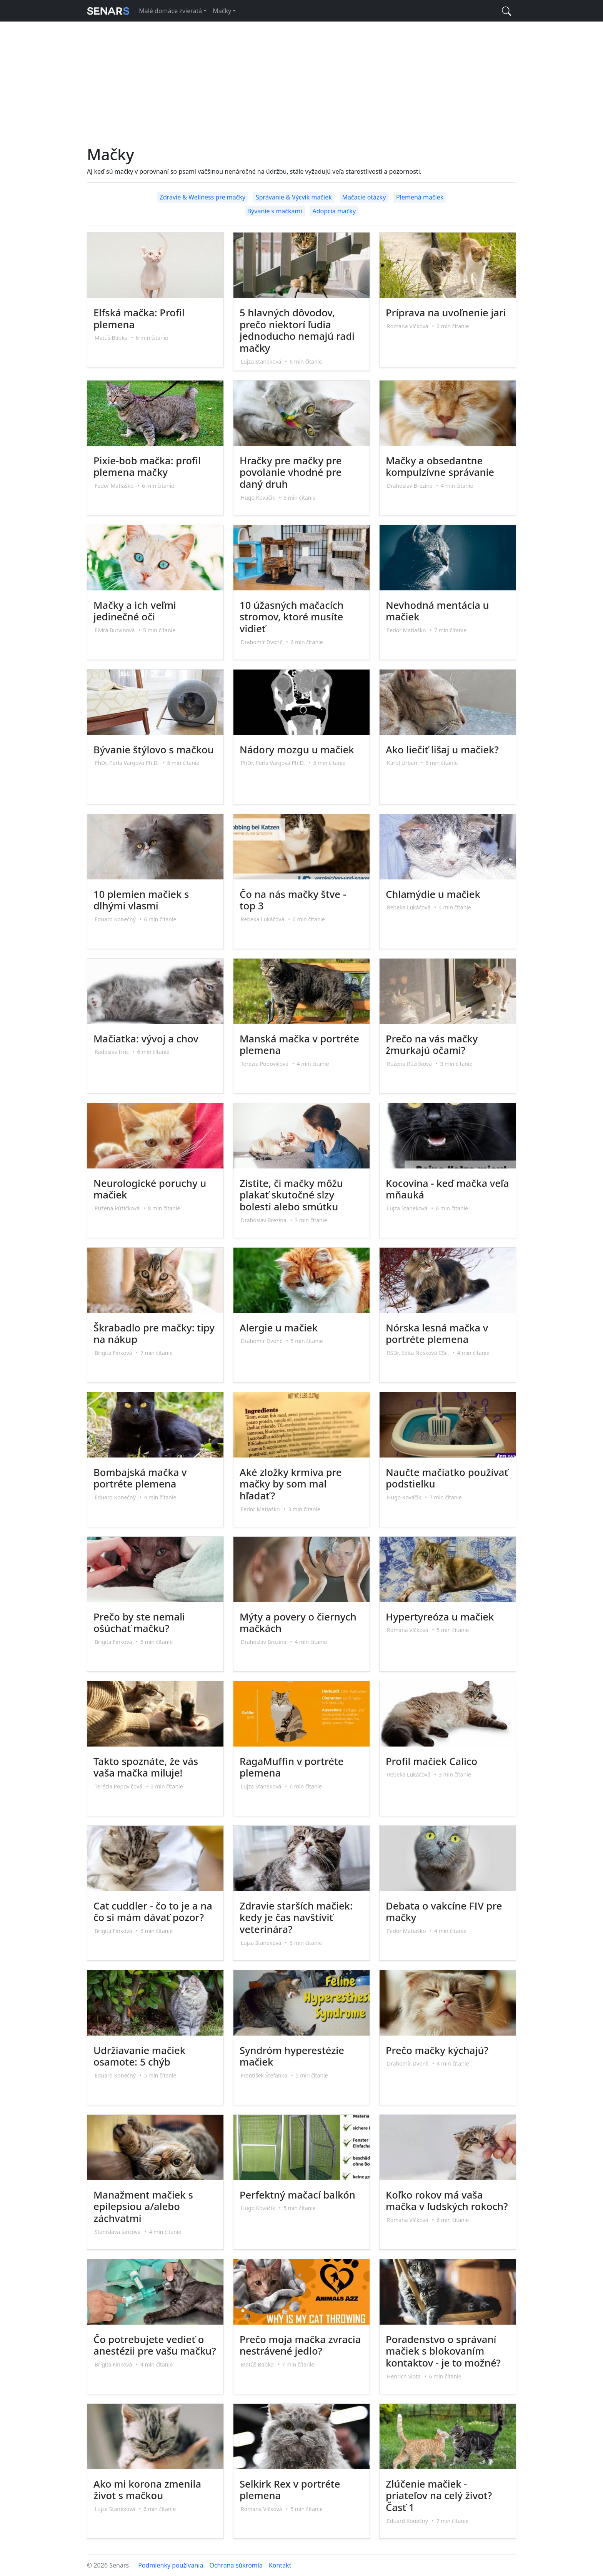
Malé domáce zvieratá (170, 11)
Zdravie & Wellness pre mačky (202, 197)
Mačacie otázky (364, 197)
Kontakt (280, 2565)
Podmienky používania (170, 2565)
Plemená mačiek (419, 197)
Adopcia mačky (334, 211)
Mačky (222, 11)
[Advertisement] (301, 87)
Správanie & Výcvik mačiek (294, 197)
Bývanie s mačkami (274, 211)
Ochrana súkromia (235, 2565)
